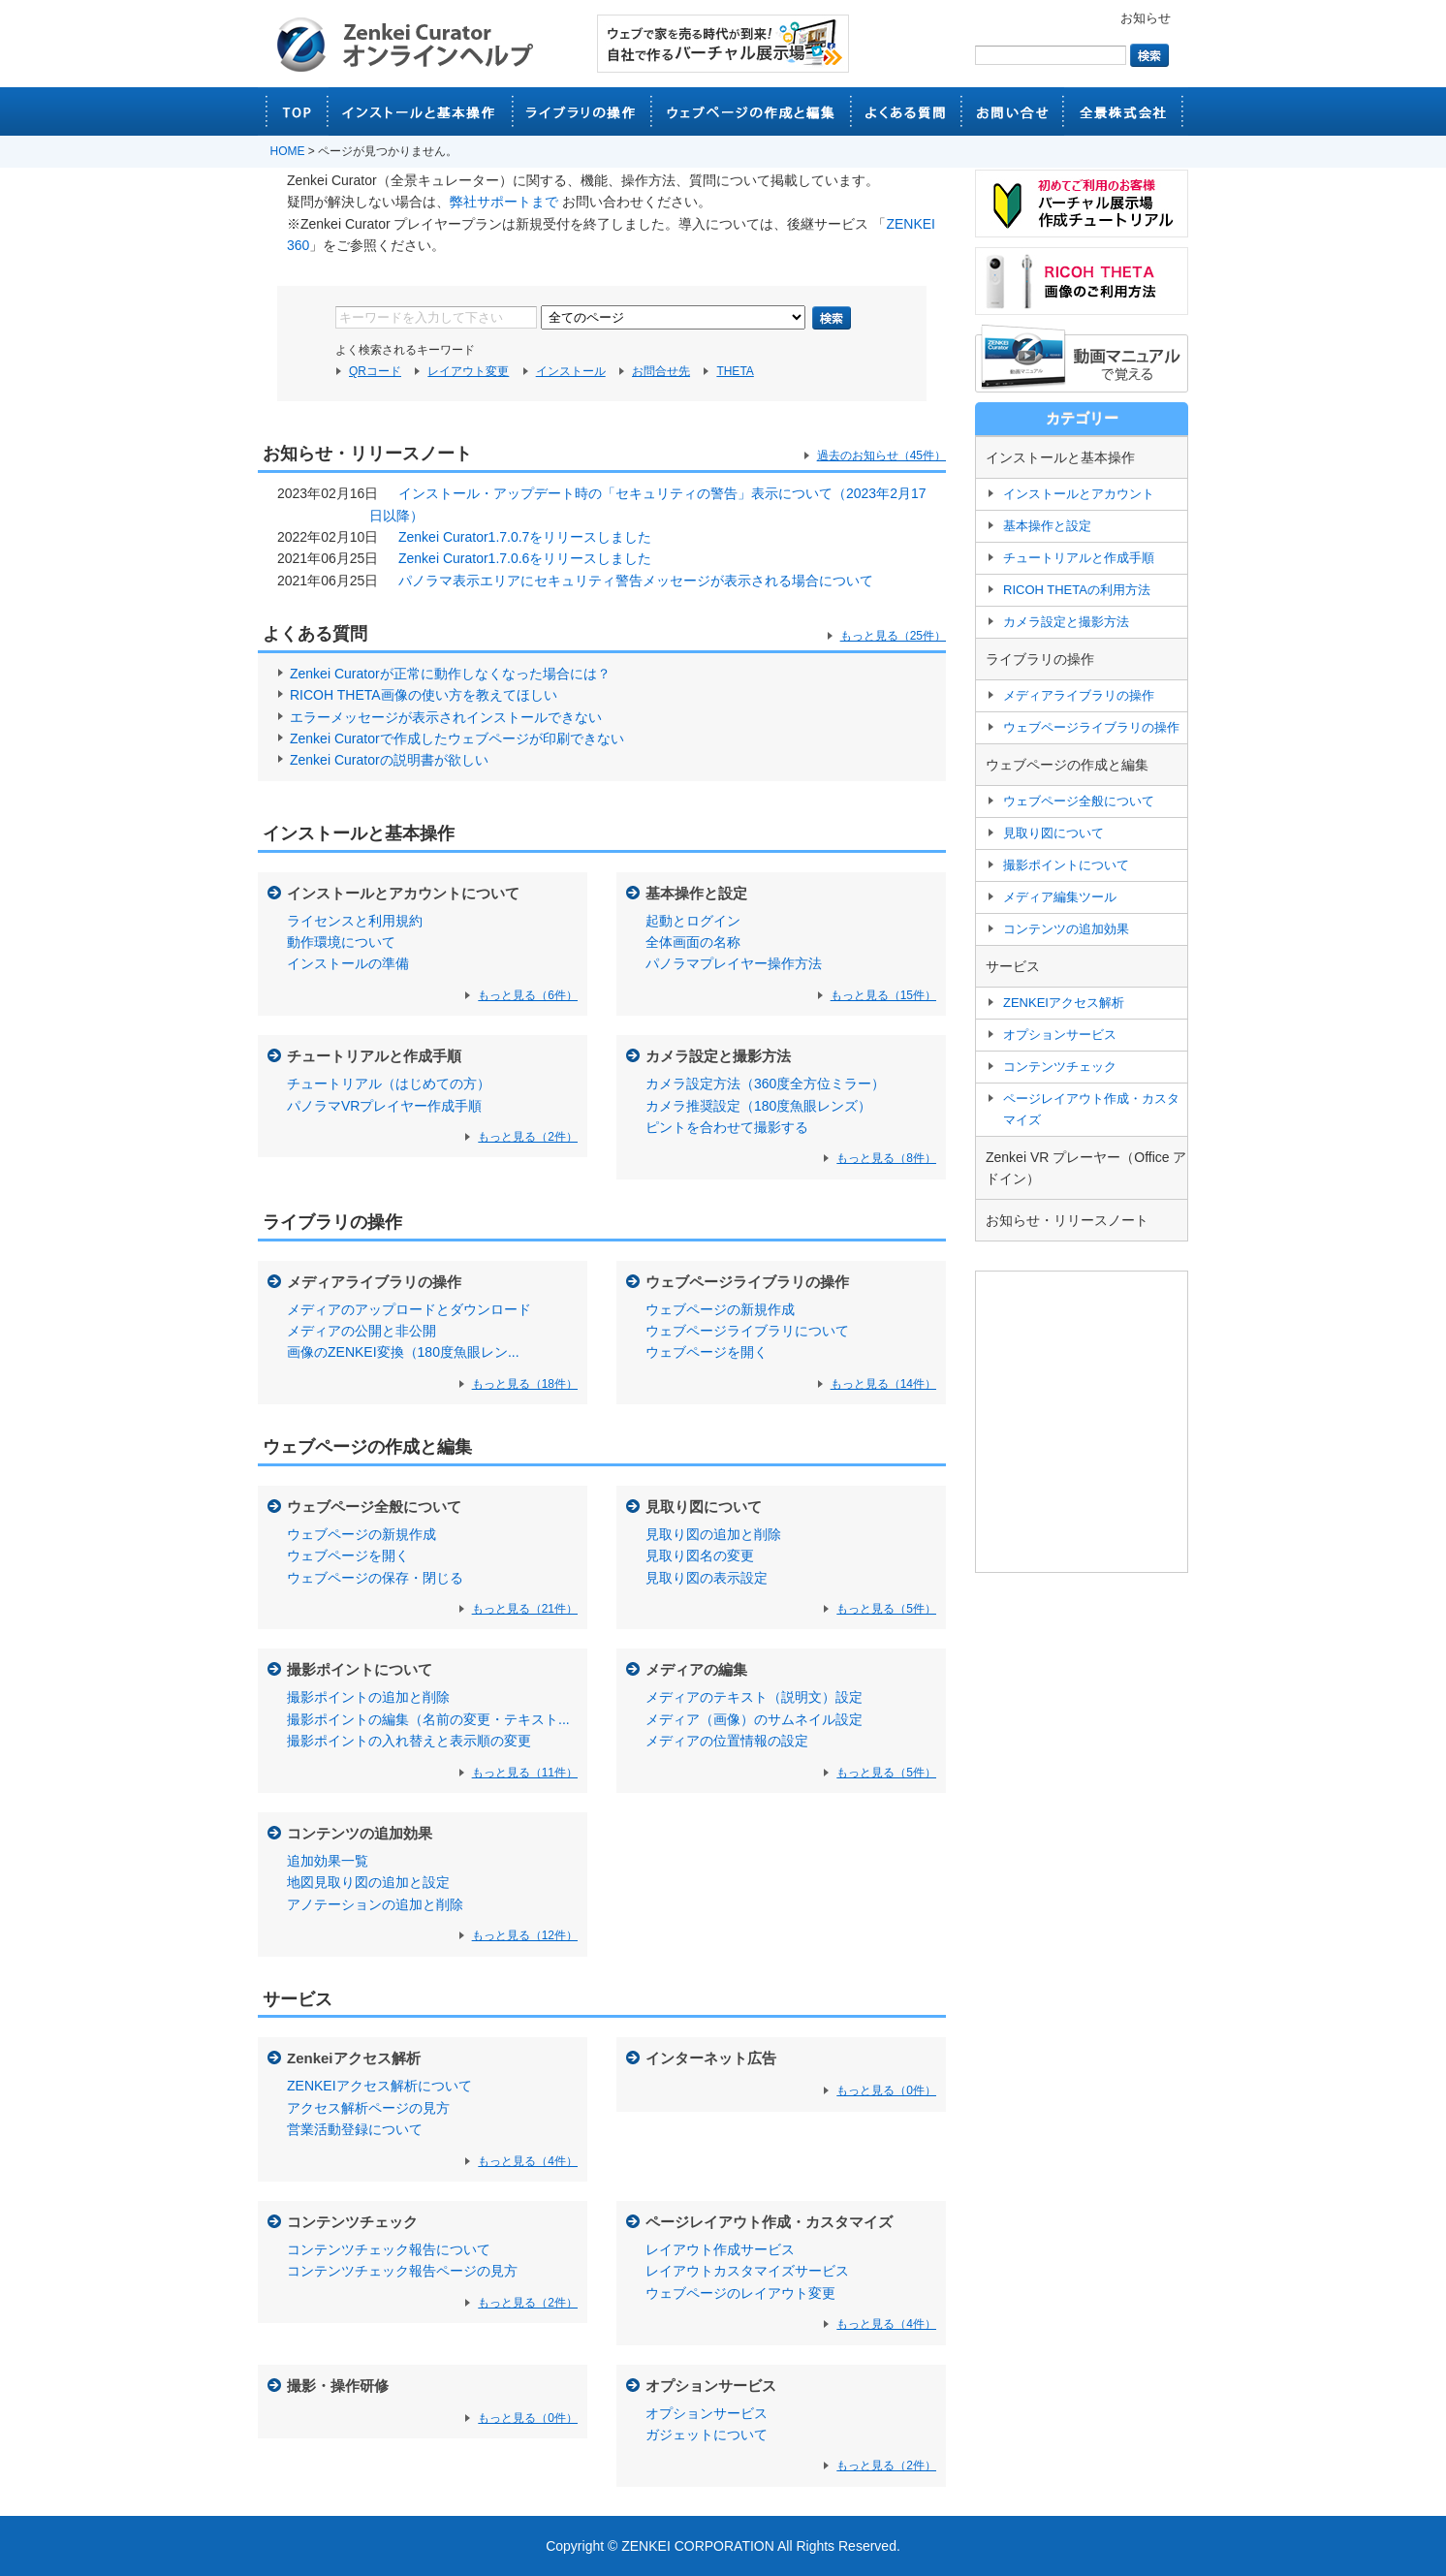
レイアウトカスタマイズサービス (747, 2270)
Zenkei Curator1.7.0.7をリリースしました (524, 537)
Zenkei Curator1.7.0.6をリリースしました (524, 558)
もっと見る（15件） (883, 995)
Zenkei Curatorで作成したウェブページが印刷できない (457, 738)
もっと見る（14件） (883, 1384)
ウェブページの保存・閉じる (375, 1578)
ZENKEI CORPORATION (697, 2546)
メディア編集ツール (1059, 897)
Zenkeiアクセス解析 (354, 2058)
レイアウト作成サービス (720, 2249)
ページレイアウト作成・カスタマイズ (769, 2222)
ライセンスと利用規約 (355, 920)
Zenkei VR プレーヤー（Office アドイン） (1086, 1167)
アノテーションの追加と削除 (375, 1904)
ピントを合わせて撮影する (726, 1127)
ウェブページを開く (706, 1352)
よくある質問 (315, 634)
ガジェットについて (706, 2434)
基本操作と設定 (696, 893)
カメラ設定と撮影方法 (718, 1056)
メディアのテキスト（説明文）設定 (754, 1697)
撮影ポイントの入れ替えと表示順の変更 (409, 1740)
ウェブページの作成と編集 (367, 1447)
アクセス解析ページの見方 (368, 2108)
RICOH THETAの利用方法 (1076, 589)
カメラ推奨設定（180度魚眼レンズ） (758, 1106)
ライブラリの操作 (332, 1222)
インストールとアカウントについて (403, 893)
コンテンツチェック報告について (388, 2249)
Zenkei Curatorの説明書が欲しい (389, 760)
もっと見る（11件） (525, 1772)
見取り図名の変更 (699, 1555)
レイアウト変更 (468, 371)
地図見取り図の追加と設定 (368, 1882)
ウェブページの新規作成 (720, 1309)
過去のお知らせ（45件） (881, 455)
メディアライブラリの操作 (374, 1281)
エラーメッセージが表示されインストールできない (446, 717)
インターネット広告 (710, 2058)
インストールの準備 (348, 963)
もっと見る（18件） (525, 1384)
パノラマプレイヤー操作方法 (733, 963)
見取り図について (703, 1506)
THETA (734, 371)
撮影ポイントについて (359, 1669)
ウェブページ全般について (374, 1506)
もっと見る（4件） (528, 2161)
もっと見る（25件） (893, 636)
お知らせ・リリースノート (1067, 1220)
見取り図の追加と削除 (713, 1534)
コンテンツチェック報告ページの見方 (402, 2270)
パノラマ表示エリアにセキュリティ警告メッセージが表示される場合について (635, 580)
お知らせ (1145, 18)
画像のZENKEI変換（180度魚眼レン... (403, 1352)
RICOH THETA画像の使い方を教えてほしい (423, 695)
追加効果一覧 (327, 1861)
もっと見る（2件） (528, 1137)
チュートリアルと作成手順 (374, 1056)
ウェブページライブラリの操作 (747, 1281)
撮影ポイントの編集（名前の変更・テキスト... (428, 1719)
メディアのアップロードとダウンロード (409, 1309)
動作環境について (341, 942)
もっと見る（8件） (886, 1158)
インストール (571, 371)
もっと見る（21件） (525, 1609)
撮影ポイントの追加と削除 (368, 1697)
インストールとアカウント (1078, 494)
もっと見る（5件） (886, 1609)
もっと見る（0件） (886, 2090)
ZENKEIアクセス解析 (1063, 1002)
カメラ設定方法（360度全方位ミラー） (765, 1083)
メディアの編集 (696, 1669)
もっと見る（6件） (528, 995)
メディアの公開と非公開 (361, 1330)
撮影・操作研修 (338, 2385)
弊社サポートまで (504, 201)
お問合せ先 (661, 371)
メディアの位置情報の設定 (726, 1740)
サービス (297, 1999)
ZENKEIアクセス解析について (379, 2085)
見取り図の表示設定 (706, 1578)
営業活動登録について (355, 2129)
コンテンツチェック (352, 2222)
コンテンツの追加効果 (359, 1833)
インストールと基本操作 (359, 833)
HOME (287, 151)
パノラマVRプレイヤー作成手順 (384, 1106)
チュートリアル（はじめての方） (388, 1083)
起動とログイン (692, 920)
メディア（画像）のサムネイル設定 (754, 1719)
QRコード (375, 371)
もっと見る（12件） (525, 1935)
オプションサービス (710, 2385)
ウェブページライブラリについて (747, 1330)
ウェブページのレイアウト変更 (740, 2293)
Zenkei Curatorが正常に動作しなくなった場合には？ (450, 673)
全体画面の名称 (692, 942)
